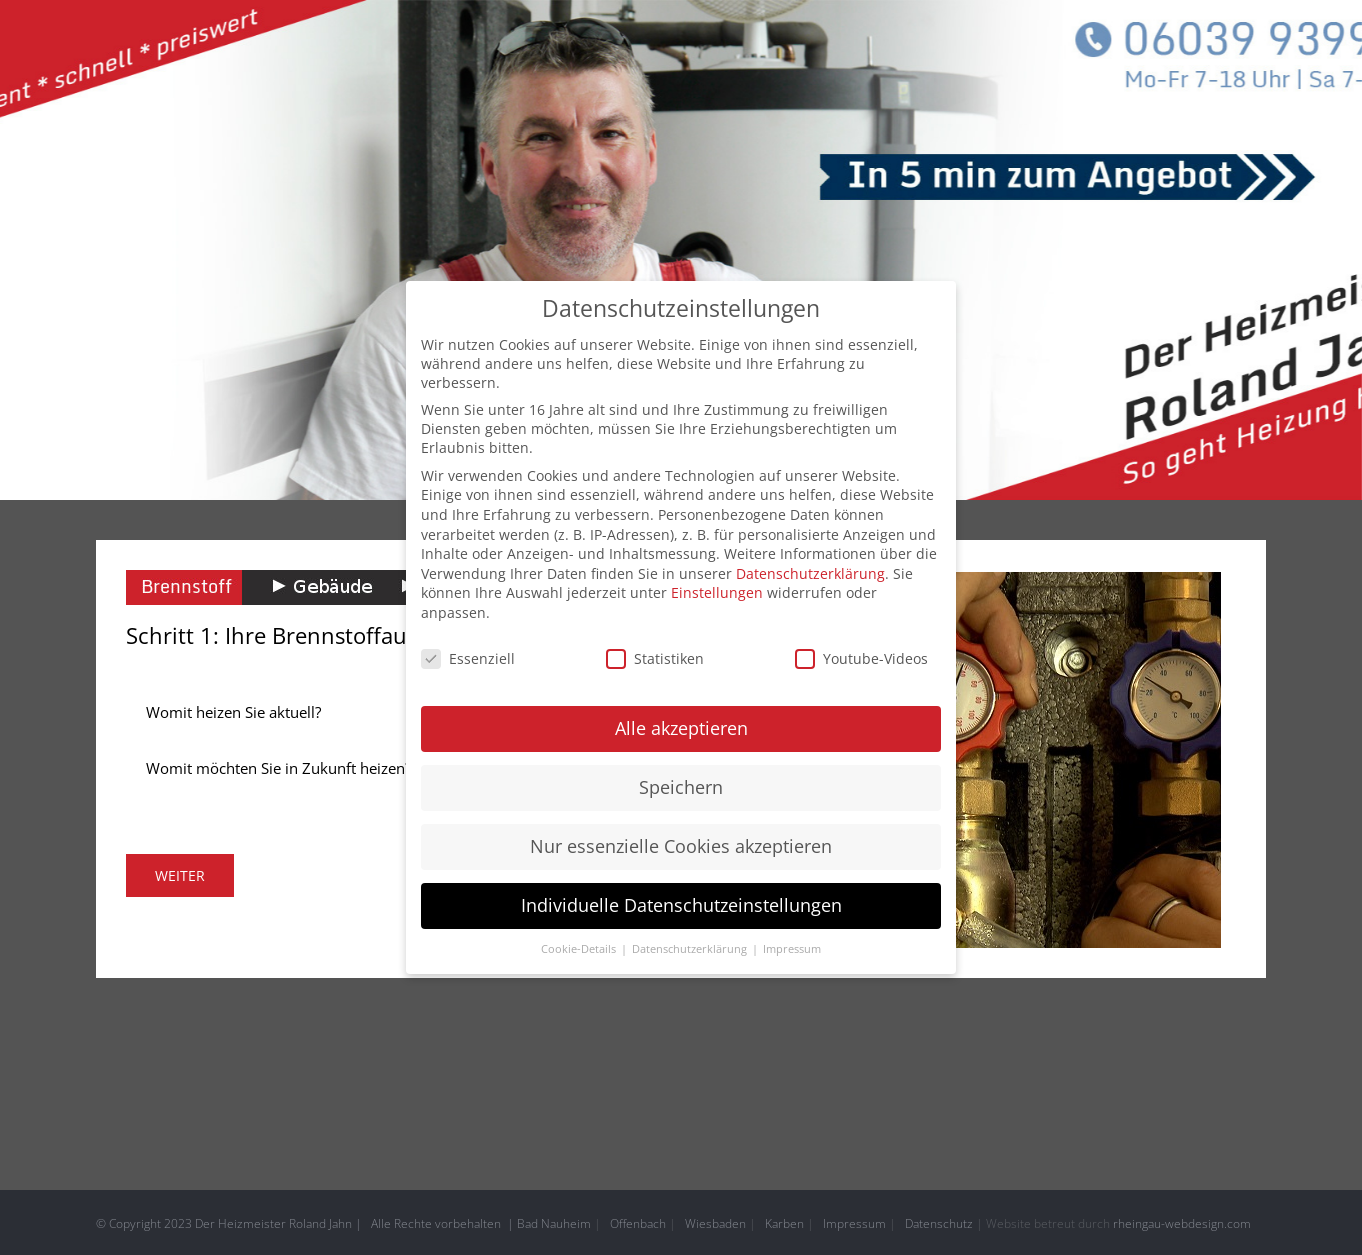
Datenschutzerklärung (810, 569)
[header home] (681, 250)
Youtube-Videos (861, 654)
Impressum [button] (792, 945)
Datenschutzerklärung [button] (691, 945)
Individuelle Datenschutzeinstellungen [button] (681, 901)
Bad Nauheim (554, 1223)
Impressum (854, 1223)
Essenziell (468, 654)
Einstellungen (717, 588)
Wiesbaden (715, 1223)
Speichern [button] (681, 783)
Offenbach (638, 1223)
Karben (784, 1223)
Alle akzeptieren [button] (681, 724)
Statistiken (655, 654)
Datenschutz (939, 1223)
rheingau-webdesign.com (1182, 1223)
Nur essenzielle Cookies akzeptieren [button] (681, 842)
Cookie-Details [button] (580, 945)
